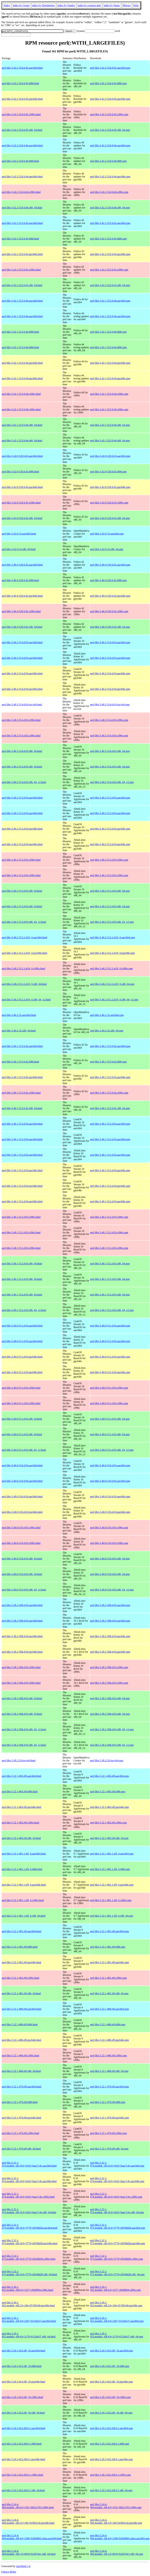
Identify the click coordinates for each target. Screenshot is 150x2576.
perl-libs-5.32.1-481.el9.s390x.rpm (108, 1977)
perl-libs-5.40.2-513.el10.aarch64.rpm (110, 797)
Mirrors (127, 5)
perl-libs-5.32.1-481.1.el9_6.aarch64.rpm (112, 1853)
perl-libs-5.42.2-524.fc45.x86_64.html (22, 130)
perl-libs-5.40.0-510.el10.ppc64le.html (22, 1496)
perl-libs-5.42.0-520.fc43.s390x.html (21, 502)
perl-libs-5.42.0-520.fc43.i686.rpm (108, 471)
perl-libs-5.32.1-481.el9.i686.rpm (107, 1946)
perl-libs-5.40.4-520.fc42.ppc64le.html (22, 595)
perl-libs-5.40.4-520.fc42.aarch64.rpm (110, 564)
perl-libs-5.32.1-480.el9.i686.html (20, 2024)
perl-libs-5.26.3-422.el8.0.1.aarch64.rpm (111, 2428)
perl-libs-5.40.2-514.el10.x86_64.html (22, 751)
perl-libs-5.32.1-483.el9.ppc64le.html (21, 1807)
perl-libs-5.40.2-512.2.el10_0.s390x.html (23, 968)
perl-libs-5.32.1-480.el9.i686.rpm (107, 2024)
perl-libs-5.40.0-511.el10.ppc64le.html (22, 1356)
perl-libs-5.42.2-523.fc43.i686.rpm (108, 238)
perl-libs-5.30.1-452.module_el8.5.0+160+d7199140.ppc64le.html (28, 2304)
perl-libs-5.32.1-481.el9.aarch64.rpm (109, 1931)
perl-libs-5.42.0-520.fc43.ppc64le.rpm (110, 487)
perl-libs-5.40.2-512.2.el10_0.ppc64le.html (24, 953)
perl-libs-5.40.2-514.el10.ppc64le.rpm (110, 673)
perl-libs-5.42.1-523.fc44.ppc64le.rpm (110, 362)
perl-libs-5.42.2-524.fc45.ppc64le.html (22, 98)
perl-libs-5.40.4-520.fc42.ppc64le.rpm (110, 595)
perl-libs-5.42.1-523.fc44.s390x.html (21, 394)
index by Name (112, 5)
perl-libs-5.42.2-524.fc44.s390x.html (21, 192)
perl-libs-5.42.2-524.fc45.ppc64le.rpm (110, 98)
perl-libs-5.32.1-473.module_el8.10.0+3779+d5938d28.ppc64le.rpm (117, 2242)
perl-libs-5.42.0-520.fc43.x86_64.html (22, 518)
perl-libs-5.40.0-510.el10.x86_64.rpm (110, 1558)
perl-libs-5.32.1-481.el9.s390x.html (20, 1977)
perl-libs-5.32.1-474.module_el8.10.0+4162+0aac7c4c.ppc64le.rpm (117, 2180)
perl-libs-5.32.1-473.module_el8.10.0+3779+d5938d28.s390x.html (28, 2257)
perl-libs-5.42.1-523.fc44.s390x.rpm (109, 394)
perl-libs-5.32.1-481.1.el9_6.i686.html (22, 1869)
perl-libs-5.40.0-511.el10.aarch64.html (22, 1325)
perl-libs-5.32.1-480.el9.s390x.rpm (108, 2055)
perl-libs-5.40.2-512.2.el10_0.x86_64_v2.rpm (114, 999)
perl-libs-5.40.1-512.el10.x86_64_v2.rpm (112, 1310)
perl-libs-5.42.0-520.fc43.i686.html (20, 471)
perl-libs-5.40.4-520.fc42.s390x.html (21, 611)
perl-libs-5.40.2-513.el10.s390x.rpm (109, 859)
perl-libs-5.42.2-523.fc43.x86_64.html (22, 285)
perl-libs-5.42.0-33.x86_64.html (19, 549)
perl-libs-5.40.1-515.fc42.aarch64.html (22, 1046)
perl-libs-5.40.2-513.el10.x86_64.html (22, 890)
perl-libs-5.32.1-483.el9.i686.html (20, 1791)
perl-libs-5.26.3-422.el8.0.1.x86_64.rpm (111, 2490)
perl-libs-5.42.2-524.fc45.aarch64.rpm (110, 67)
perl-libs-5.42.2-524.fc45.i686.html (20, 83)
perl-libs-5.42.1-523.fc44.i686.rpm (108, 331)
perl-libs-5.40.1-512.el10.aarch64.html (22, 1123)
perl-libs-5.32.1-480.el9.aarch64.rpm (109, 2009)
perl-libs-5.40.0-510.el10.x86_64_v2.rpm (112, 1589)
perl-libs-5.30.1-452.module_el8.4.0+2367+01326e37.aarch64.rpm (117, 2319)
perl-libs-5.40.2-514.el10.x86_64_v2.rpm (112, 782)
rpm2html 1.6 (23, 2566)
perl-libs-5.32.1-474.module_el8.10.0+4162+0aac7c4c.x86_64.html (29, 2211)
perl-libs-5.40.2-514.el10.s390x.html (21, 720)
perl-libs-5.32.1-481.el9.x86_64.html (21, 1993)
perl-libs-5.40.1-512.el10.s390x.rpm (109, 1217)
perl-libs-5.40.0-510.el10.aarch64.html (22, 1465)
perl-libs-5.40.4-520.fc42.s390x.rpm (109, 611)
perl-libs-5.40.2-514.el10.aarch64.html (22, 642)
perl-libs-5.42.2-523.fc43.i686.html (20, 238)
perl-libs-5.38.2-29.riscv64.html (18, 1760)
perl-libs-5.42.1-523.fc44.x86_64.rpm (110, 425)
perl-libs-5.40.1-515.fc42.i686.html (20, 1061)
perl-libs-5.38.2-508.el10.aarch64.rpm (110, 1605)
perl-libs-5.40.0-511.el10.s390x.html (21, 1387)
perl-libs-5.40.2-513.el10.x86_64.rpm (110, 890)
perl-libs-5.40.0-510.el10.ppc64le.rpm (110, 1496)
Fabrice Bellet (8, 2571)
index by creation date (89, 5)
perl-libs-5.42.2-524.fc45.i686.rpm (108, 83)
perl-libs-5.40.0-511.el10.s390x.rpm (109, 1387)
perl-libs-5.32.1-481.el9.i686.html (20, 1946)
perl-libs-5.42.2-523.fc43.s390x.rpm (109, 269)
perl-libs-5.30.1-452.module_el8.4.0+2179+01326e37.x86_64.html (28, 2335)
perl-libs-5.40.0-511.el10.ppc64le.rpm (110, 1356)
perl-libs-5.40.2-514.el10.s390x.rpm (109, 720)
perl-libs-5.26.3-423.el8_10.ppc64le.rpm (111, 2381)
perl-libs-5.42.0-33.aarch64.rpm (107, 533)
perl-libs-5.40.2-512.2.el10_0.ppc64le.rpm (112, 953)
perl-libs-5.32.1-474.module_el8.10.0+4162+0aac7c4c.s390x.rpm (116, 2195)
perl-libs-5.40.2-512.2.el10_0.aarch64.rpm (112, 937)
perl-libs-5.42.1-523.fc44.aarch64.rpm (110, 300)
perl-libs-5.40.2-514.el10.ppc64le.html (22, 673)
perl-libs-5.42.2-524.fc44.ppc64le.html (22, 176)
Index (7, 5)
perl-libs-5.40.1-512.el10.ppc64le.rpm (110, 1170)
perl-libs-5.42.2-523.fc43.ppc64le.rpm (110, 254)
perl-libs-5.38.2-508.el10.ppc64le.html (22, 1636)
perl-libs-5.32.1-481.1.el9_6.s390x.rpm (111, 1900)
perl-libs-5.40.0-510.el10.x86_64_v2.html (24, 1589)
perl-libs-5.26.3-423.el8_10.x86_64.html (23, 2412)
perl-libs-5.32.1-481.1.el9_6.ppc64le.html (24, 1884)
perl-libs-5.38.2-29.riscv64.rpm (106, 1760)
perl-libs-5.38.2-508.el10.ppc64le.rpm (110, 1636)
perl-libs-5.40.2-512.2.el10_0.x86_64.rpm (112, 984)
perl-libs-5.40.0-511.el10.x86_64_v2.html (24, 1449)
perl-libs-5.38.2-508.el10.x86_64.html (22, 1698)
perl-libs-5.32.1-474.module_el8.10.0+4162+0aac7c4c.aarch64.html (29, 2164)
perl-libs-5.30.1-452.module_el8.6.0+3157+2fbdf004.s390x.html (27, 2288)
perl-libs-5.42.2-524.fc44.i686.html (20, 161)
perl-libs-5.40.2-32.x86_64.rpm (106, 1030)
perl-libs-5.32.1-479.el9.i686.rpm (107, 2102)
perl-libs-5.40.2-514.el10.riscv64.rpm (110, 704)
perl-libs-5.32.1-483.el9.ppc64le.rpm (109, 1807)
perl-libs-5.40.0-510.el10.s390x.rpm (109, 1527)
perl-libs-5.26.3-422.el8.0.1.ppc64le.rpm (111, 2459)
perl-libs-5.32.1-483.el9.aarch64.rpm (109, 1776)
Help (136, 5)
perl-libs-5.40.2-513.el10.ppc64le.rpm (110, 828)
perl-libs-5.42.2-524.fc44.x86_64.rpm (110, 207)
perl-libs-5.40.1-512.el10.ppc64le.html (22, 1170)
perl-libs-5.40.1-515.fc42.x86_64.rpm (110, 1108)
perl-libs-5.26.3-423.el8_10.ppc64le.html (23, 2381)
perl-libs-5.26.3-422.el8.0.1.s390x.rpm (110, 2474)
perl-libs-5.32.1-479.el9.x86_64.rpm (109, 2148)
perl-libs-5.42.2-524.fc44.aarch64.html (22, 145)
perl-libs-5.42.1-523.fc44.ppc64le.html (22, 362)
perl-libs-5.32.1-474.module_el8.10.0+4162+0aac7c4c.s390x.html (28, 2195)
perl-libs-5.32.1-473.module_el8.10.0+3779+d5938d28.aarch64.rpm (117, 2226)
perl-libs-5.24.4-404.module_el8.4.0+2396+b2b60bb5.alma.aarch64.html (32, 2537)
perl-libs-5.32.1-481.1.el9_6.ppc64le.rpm (112, 1884)
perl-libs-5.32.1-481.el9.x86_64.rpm (109, 1993)
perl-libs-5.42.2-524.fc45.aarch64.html (22, 67)
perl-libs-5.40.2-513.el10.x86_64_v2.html (24, 922)
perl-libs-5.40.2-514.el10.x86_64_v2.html (24, 782)
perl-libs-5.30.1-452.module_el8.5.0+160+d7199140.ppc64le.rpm (116, 2304)
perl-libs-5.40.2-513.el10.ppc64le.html (22, 828)
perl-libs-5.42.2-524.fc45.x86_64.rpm (110, 130)
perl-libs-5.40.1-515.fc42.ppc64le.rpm (110, 1077)
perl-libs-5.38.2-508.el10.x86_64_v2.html (24, 1729)
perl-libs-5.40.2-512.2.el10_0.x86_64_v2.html (26, 999)
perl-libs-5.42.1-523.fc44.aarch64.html (22, 300)
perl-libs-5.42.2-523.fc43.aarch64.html (22, 223)
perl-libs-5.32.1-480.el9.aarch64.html (21, 2009)
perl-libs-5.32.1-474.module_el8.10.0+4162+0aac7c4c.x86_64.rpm (117, 2211)
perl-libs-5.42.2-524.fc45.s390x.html (21, 114)
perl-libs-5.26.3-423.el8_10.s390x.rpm (110, 2397)
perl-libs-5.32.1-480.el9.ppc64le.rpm (109, 2040)
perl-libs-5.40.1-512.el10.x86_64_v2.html (24, 1310)
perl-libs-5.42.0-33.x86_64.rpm (106, 549)
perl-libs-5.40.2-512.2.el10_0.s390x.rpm (111, 968)
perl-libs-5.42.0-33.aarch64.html (19, 533)
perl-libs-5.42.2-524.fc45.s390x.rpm (109, 114)
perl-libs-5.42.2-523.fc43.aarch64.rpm (110, 223)
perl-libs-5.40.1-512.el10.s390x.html (21, 1217)
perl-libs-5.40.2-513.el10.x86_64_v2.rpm (112, 922)
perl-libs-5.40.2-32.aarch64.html (19, 1015)
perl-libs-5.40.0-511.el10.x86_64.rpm (110, 1418)
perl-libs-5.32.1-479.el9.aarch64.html (21, 2086)
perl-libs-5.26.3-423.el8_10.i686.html (21, 2366)
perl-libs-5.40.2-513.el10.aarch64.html (22, 797)
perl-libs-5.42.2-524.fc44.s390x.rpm (109, 192)
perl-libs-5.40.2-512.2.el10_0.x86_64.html (24, 984)
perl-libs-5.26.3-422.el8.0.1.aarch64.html (23, 2428)
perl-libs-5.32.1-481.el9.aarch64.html (21, 1931)
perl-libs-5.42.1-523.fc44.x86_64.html (22, 425)
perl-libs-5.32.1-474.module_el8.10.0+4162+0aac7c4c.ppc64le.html (29, 2180)
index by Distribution (43, 5)
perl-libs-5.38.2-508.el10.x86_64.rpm (110, 1698)
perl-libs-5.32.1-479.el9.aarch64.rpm (109, 2086)
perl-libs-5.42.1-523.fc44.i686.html (20, 331)
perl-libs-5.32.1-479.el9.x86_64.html (21, 2148)
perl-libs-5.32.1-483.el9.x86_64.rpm (109, 1838)
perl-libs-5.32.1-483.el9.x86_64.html (21, 1838)
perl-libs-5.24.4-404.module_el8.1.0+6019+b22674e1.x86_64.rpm (116, 2552)
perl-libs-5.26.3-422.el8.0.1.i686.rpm (109, 2443)
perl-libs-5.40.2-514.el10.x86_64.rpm (110, 751)
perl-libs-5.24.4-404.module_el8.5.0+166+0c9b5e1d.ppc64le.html (28, 2521)
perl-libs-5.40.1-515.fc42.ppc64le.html (22, 1077)
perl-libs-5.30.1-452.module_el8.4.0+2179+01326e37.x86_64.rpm (116, 2335)
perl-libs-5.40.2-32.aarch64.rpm (107, 1015)
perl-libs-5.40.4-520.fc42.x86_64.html (22, 626)
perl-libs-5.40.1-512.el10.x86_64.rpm (110, 1263)
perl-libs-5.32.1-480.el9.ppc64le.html (21, 2040)
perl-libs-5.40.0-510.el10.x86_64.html (22, 1558)
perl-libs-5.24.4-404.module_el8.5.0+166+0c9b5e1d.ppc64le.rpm (116, 2521)
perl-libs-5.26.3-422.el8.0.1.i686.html (21, 2443)
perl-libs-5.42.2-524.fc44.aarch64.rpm (110, 145)
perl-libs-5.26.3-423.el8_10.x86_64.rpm (111, 2412)
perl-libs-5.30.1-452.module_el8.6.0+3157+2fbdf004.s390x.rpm (115, 2288)
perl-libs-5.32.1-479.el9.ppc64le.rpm (109, 2117)
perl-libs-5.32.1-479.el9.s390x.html (20, 2133)
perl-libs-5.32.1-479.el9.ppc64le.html (21, 2117)
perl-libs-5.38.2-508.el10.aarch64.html (22, 1605)
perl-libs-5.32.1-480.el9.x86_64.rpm (109, 2071)
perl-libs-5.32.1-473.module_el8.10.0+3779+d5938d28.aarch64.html (29, 2226)
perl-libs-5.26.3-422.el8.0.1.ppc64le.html (23, 2459)
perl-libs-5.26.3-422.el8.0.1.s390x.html (22, 2474)
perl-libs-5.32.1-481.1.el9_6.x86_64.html (23, 1915)
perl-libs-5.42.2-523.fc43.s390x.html (21, 269)
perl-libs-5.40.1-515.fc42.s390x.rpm (109, 1092)
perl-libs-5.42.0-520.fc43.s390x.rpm (109, 502)
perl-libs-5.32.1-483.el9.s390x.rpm (108, 1822)
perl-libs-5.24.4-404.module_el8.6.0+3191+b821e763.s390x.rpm (116, 2506)
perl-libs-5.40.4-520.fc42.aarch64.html (22, 564)
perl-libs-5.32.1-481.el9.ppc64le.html (21, 1962)
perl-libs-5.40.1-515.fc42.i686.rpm (108, 1061)
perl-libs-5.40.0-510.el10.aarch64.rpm (110, 1465)
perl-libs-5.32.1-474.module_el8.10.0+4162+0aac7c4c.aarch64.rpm (117, 2164)
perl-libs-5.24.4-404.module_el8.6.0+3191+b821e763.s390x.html (28, 2506)
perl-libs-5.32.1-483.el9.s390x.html (20, 1822)
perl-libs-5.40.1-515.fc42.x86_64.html (22, 1108)
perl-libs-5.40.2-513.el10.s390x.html (21, 859)
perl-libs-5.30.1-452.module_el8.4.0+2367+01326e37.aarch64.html (29, 2319)
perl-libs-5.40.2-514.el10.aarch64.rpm (110, 642)
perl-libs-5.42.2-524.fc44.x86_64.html (22, 207)
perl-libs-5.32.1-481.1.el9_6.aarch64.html (24, 1853)
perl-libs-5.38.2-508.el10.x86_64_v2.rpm (112, 1729)
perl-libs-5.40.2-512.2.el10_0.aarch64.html (24, 937)
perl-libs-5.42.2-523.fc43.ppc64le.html (22, 254)
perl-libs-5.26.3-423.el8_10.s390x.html (22, 2397)
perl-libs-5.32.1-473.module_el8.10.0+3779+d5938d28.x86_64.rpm (117, 2273)
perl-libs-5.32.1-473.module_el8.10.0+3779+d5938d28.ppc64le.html (29, 2242)
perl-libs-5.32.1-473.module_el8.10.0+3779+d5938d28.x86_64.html (29, 2273)
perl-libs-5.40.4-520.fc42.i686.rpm (108, 580)
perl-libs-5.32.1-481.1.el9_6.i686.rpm (110, 1869)
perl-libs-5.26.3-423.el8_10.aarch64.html (23, 2350)
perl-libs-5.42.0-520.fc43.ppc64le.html (22, 487)
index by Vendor (66, 5)
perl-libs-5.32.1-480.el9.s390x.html (20, 2055)
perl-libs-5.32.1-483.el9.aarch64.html (21, 1776)
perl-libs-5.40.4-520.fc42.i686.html (20, 580)
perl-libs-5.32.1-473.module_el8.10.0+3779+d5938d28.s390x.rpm (116, 2257)
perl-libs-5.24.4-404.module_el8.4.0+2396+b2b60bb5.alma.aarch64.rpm (120, 2537)
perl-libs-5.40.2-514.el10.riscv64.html (22, 704)
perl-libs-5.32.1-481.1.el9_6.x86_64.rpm (111, 1915)
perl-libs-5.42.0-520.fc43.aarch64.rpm (110, 456)
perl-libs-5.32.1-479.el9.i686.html (20, 2102)
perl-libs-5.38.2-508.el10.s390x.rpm (109, 1667)
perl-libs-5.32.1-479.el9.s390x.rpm (108, 2133)
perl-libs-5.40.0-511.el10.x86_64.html (22, 1418)
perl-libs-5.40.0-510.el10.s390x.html (21, 1527)
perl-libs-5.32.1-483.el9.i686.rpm (107, 1791)
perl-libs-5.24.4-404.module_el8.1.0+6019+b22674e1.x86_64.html (28, 2552)
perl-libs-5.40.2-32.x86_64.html (19, 1030)
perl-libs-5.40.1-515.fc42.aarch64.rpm (110, 1046)
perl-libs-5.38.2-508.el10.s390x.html (21, 1667)
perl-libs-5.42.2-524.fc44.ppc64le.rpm (110, 176)
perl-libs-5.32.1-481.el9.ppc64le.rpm (109, 1962)
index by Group (21, 5)
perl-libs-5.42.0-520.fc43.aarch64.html (22, 456)
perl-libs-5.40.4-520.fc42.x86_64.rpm (110, 626)
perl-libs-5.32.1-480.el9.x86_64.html (21, 2071)
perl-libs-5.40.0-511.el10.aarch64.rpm (110, 1325)
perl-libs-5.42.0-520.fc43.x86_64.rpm (110, 518)
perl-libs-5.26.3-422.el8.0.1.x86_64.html (23, 2490)
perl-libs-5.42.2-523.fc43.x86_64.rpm (110, 285)
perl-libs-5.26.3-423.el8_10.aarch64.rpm (111, 2350)
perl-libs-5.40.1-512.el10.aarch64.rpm (110, 1123)
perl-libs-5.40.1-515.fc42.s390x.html (21, 1092)
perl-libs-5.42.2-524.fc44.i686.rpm (108, 161)
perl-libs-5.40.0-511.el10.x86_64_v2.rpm (112, 1449)
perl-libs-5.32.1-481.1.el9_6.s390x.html (23, 1900)
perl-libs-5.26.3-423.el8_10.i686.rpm (109, 2366)
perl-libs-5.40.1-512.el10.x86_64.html (22, 1263)
